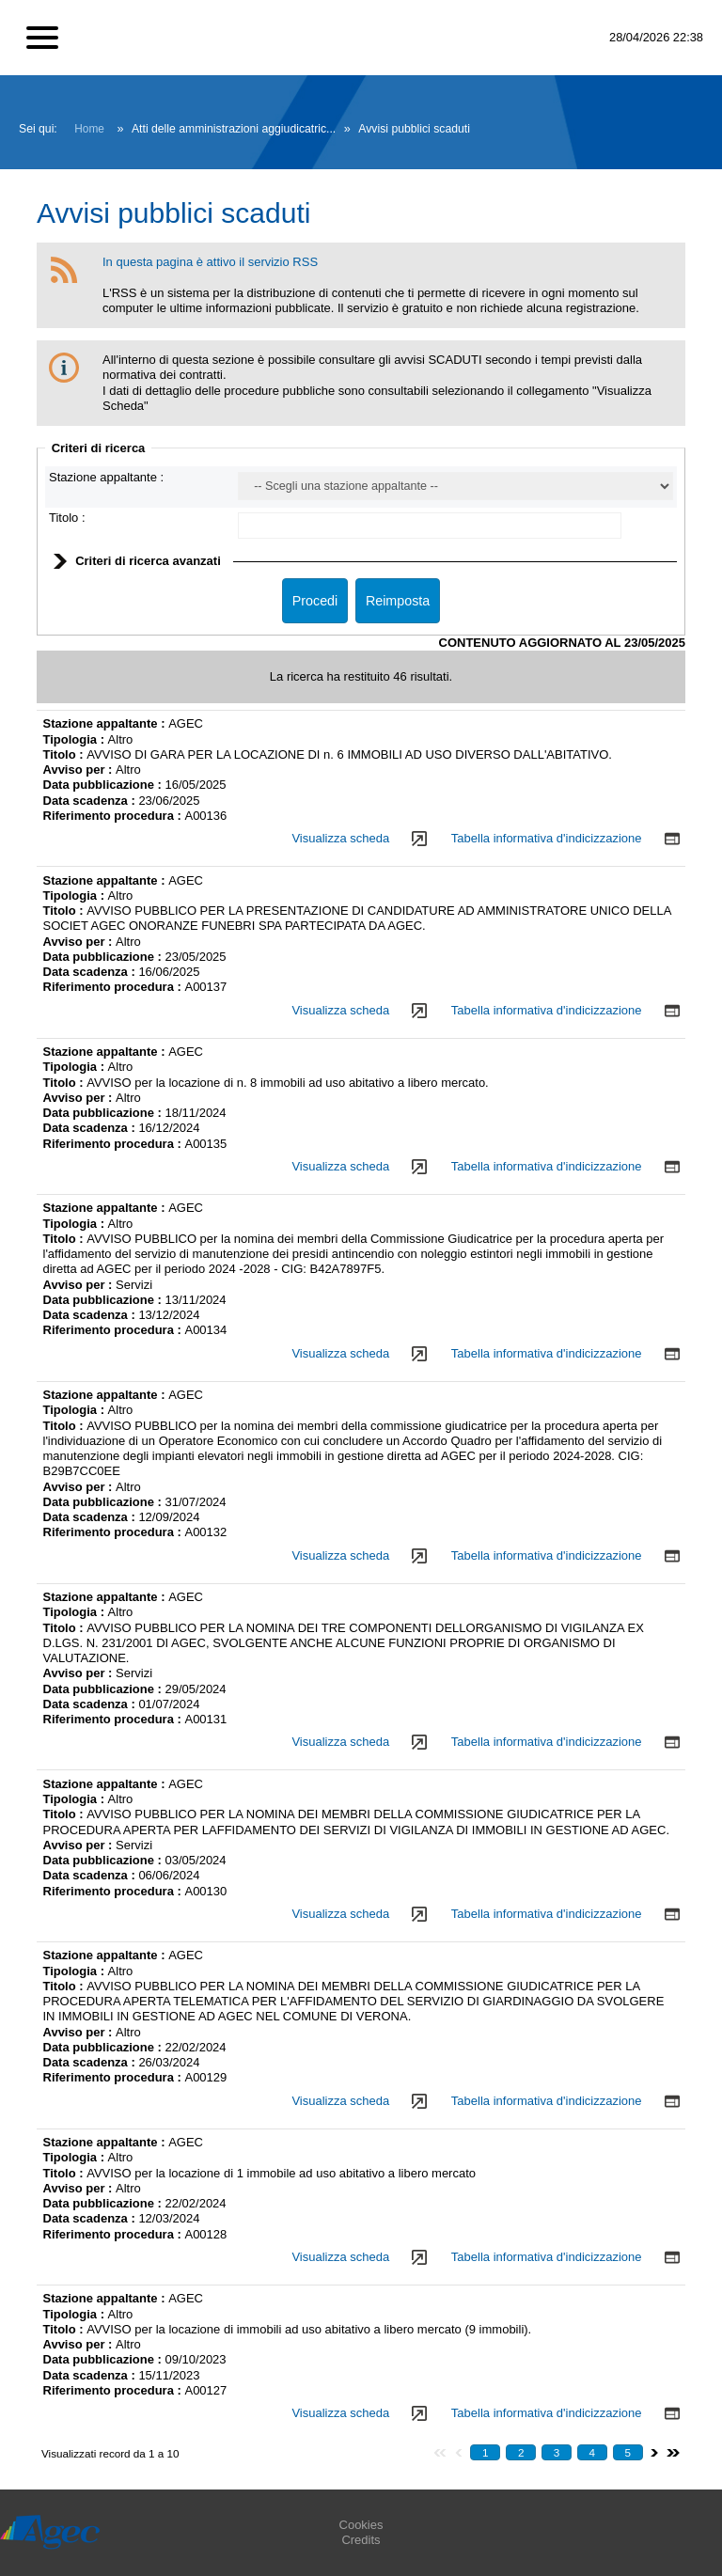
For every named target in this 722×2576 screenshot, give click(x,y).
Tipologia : (75, 739)
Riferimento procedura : (114, 816)
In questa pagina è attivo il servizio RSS (210, 262)
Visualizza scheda (340, 838)
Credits (360, 2540)
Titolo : (67, 517)
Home (89, 128)
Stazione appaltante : (106, 477)
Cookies (361, 2525)
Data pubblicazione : (104, 785)
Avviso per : (80, 769)
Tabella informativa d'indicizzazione (546, 838)
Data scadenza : (91, 800)
